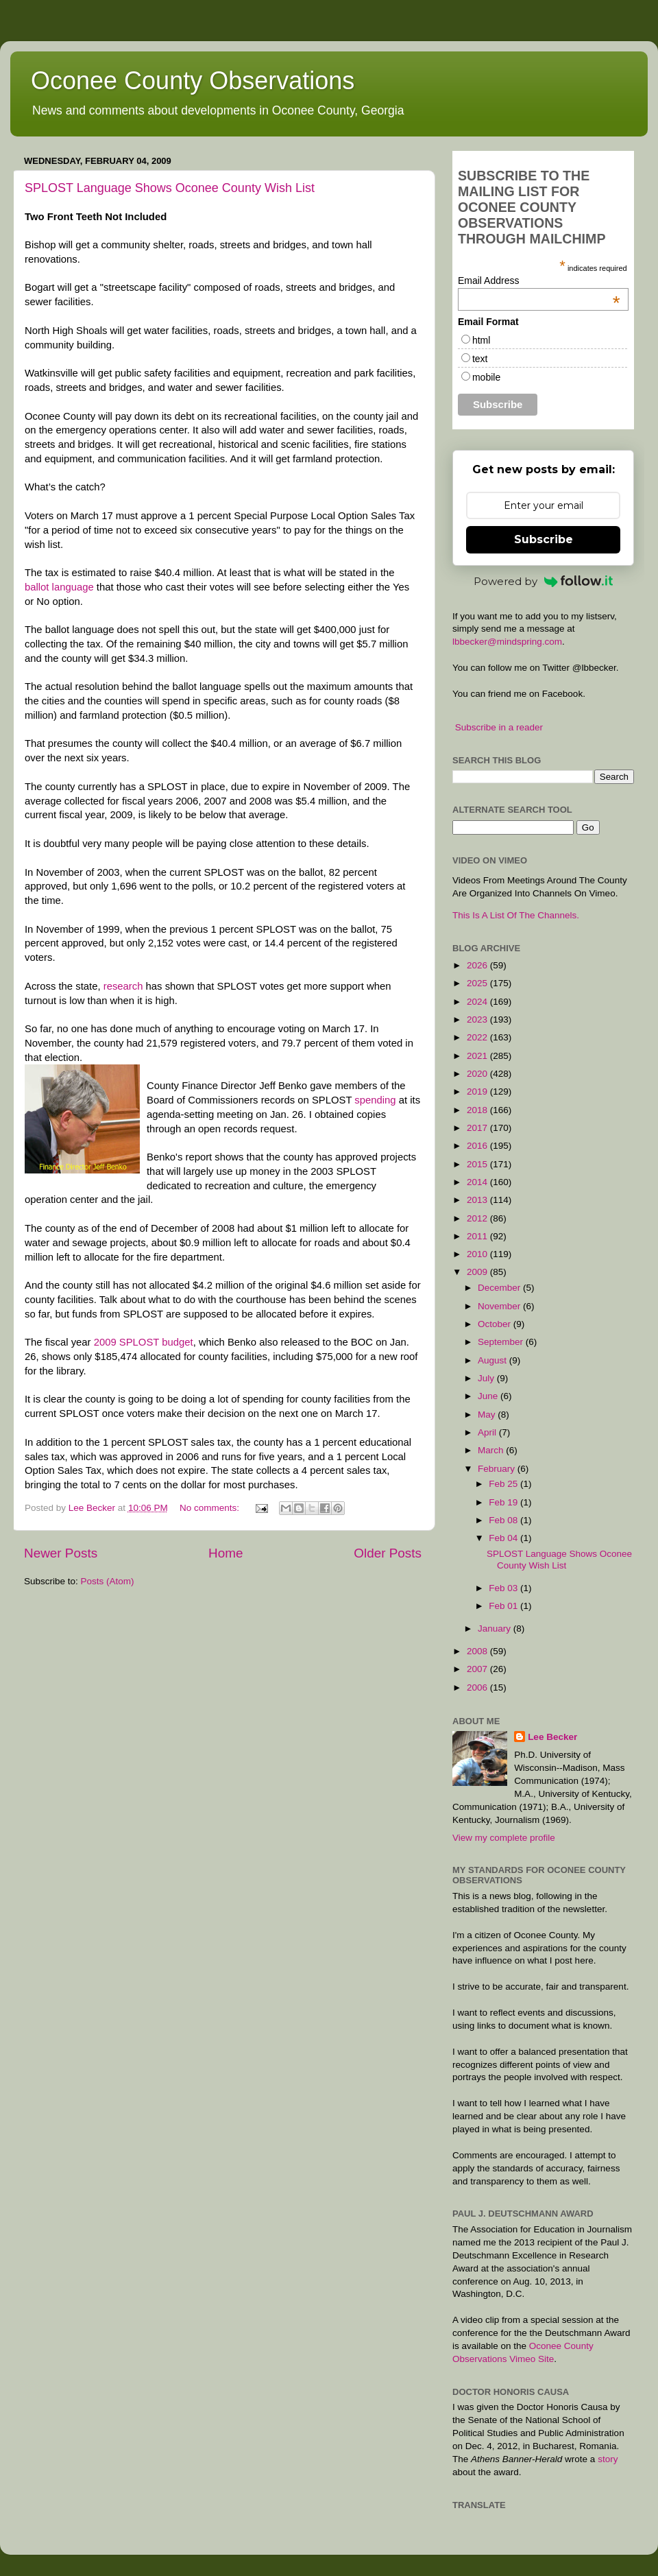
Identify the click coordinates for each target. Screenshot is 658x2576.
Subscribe (543, 539)
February (497, 1469)
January (495, 1628)
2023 (478, 1019)
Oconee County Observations (192, 81)
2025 (478, 983)
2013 (478, 1200)
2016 (478, 1146)
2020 (478, 1074)
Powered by (543, 581)
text (480, 358)
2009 (478, 1272)
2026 (478, 965)
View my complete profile (503, 1838)
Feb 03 (504, 1588)
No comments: (211, 1508)
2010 (478, 1254)
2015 (478, 1164)
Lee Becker (552, 1737)
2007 (478, 1669)
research (123, 986)
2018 (478, 1110)
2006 (478, 1687)
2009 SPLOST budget (143, 1342)
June (489, 1396)
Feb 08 (504, 1520)
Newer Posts (60, 1553)
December (500, 1288)
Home (225, 1553)
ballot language (59, 587)
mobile (486, 377)
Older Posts (388, 1553)
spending (374, 1100)
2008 (478, 1651)
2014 (478, 1182)
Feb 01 (504, 1606)
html (481, 340)
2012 (478, 1218)
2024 (478, 1002)
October (495, 1324)
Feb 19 (504, 1502)
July (487, 1378)
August (493, 1360)
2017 (478, 1128)
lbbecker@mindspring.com (507, 641)
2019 (478, 1091)
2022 (478, 1037)
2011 (478, 1236)
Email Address (539, 280)
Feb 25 (504, 1484)
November (500, 1306)
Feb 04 (504, 1538)
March (492, 1450)
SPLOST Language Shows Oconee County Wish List (170, 188)
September (502, 1342)
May (488, 1414)
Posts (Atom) (107, 1581)
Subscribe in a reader (499, 727)
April (488, 1432)
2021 (478, 1056)
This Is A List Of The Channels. (515, 915)
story (608, 2459)
